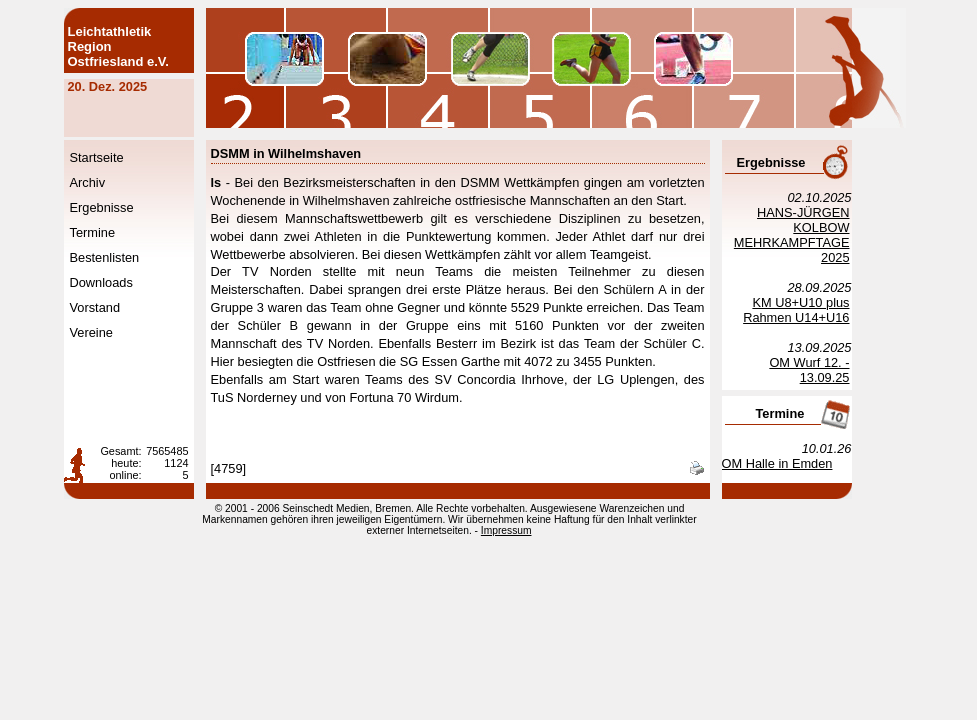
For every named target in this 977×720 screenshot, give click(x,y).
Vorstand (120, 307)
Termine (118, 232)
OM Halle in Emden (802, 463)
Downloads (126, 282)
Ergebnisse (127, 207)
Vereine (116, 332)
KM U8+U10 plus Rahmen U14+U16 (821, 310)
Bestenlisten (130, 257)
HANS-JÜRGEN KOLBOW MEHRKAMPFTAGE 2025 (817, 235)
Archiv (113, 182)
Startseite (122, 157)
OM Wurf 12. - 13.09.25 (834, 370)
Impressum (531, 530)
